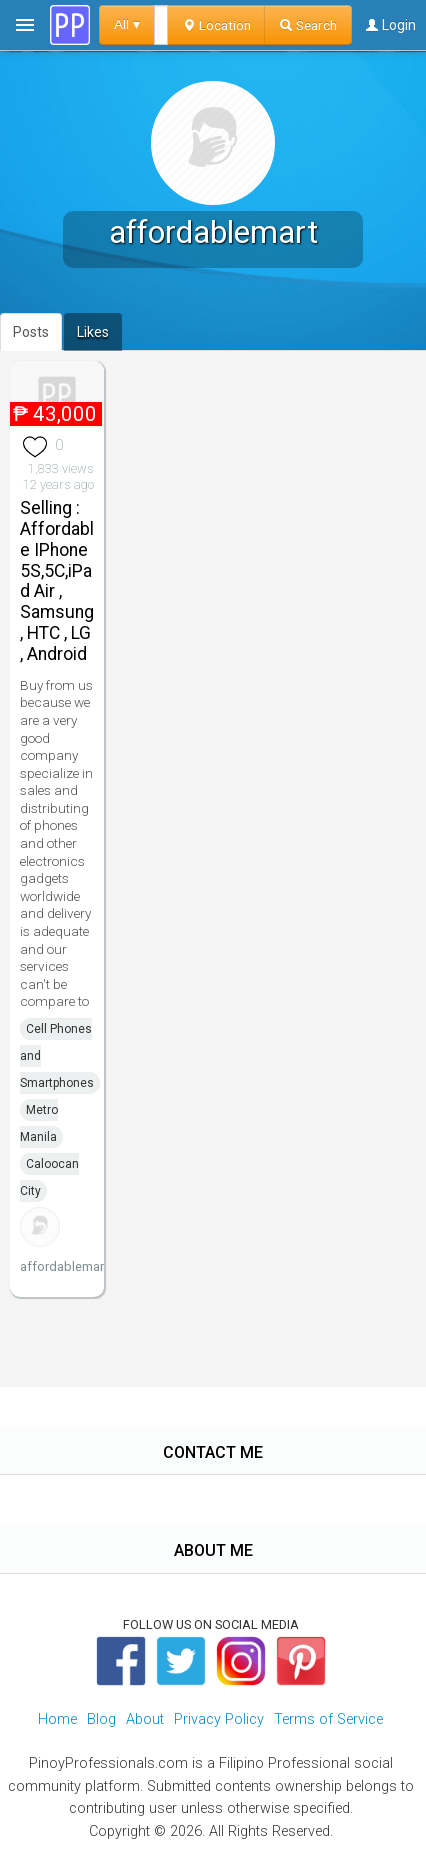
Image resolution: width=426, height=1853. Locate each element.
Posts (31, 332)
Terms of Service (328, 1719)
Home (57, 1719)
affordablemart (64, 1266)
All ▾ (127, 24)
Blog (101, 1719)
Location (216, 25)
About (145, 1719)
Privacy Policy (219, 1719)
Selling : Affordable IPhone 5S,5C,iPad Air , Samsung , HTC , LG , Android (57, 581)
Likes (93, 332)
